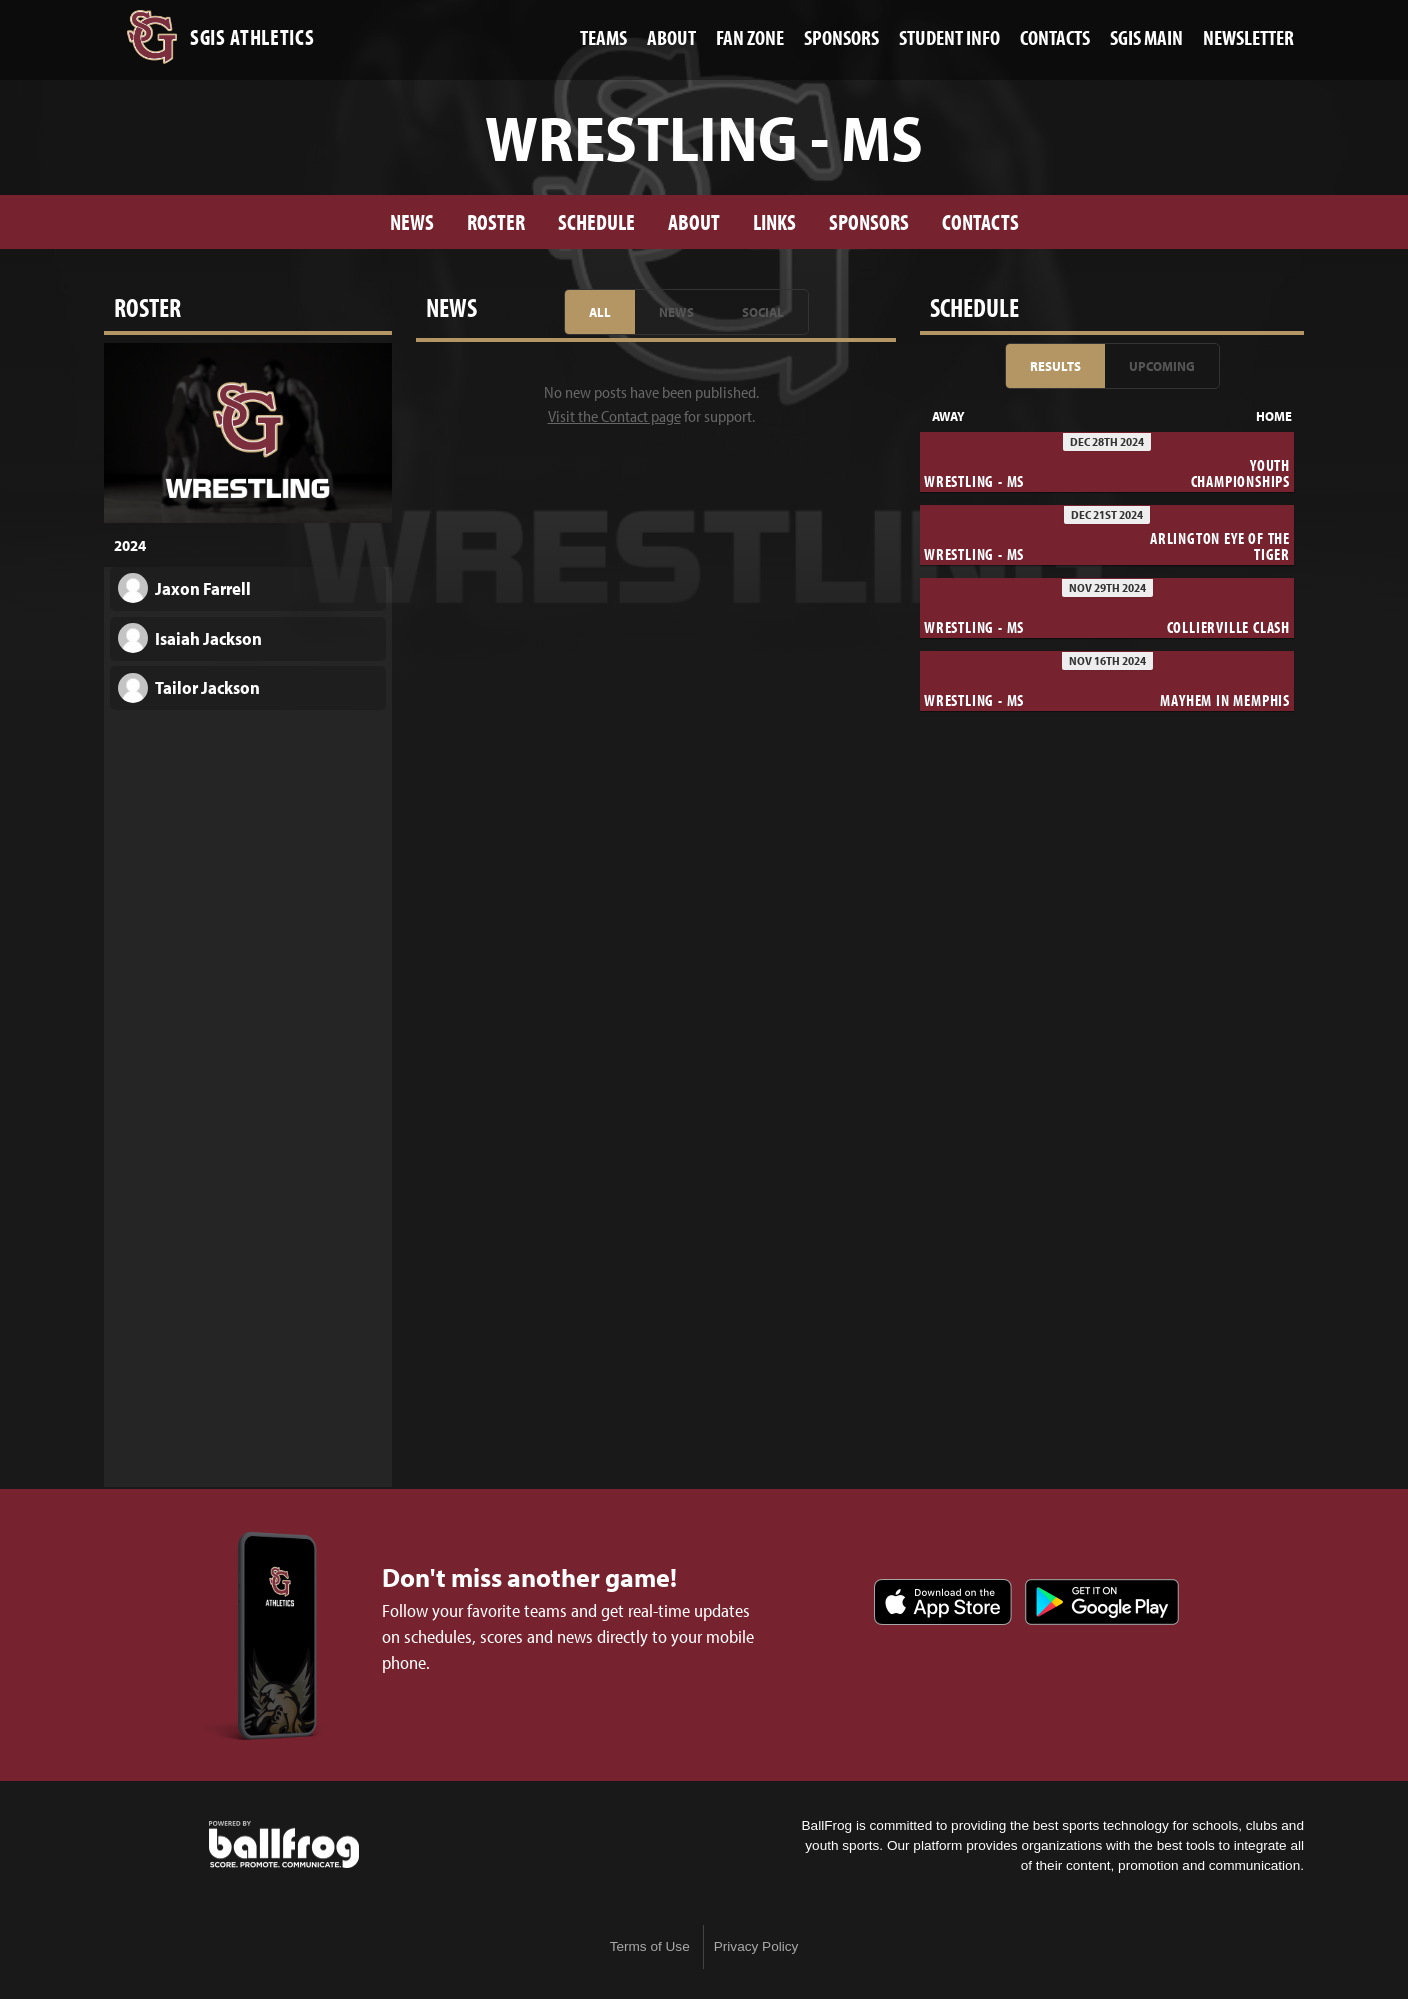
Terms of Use (650, 1946)
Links (774, 221)
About (694, 221)
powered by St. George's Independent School (284, 1845)
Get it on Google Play (1102, 1602)
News (412, 221)
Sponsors (869, 221)
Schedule (596, 221)
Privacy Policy (756, 1946)
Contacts (980, 221)
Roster (496, 221)
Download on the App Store (943, 1602)
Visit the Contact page (614, 416)
